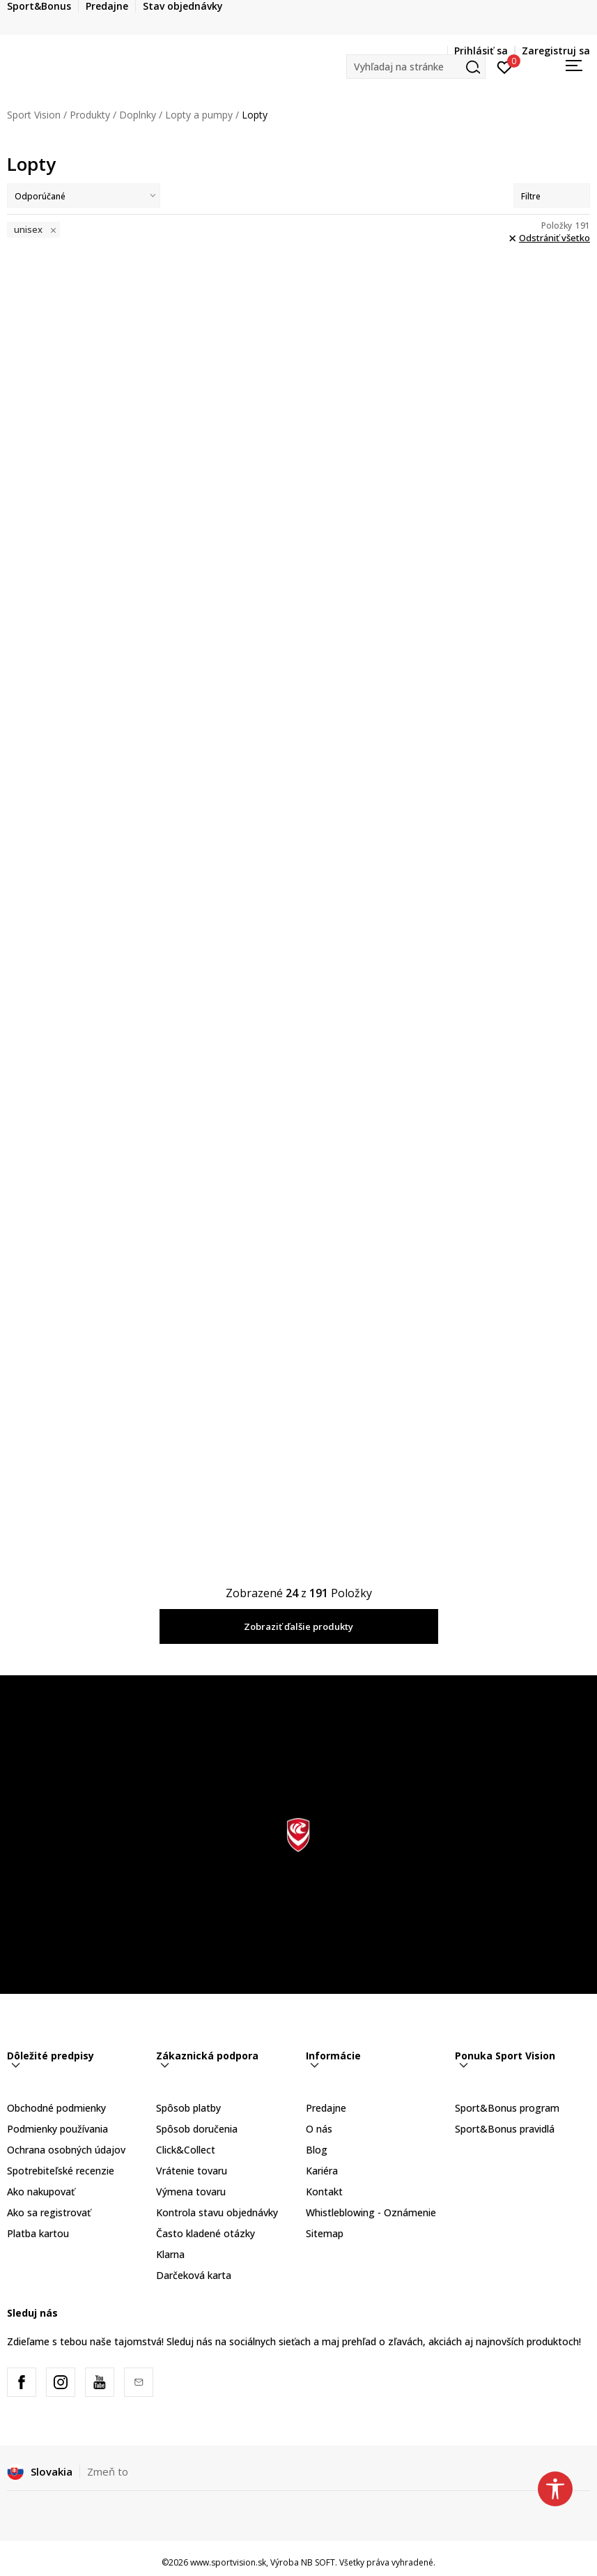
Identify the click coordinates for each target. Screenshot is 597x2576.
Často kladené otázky (205, 2233)
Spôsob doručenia (197, 2128)
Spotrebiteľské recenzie (60, 2170)
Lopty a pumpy (199, 114)
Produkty (90, 114)
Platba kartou (38, 2233)
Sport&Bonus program (507, 2107)
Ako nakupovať (41, 2191)
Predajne (326, 2107)
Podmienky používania (57, 2128)
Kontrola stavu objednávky (217, 2212)
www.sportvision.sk (228, 2562)
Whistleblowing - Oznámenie (371, 2212)
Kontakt (324, 2191)
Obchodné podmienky (56, 2107)
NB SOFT (318, 2562)
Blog (316, 2149)
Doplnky (137, 114)
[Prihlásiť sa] (504, 66)
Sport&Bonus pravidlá (505, 2128)
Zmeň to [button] (107, 2471)
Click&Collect (185, 2149)
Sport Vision (34, 114)
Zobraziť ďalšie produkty (298, 1626)
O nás (319, 2128)
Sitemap (324, 2233)
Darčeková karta (193, 2275)
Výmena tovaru (191, 2191)
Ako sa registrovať (49, 2212)
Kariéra (322, 2170)
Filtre (551, 196)
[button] (416, 66)
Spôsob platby (188, 2107)
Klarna (170, 2254)
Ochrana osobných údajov (66, 2149)
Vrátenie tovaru (191, 2170)
